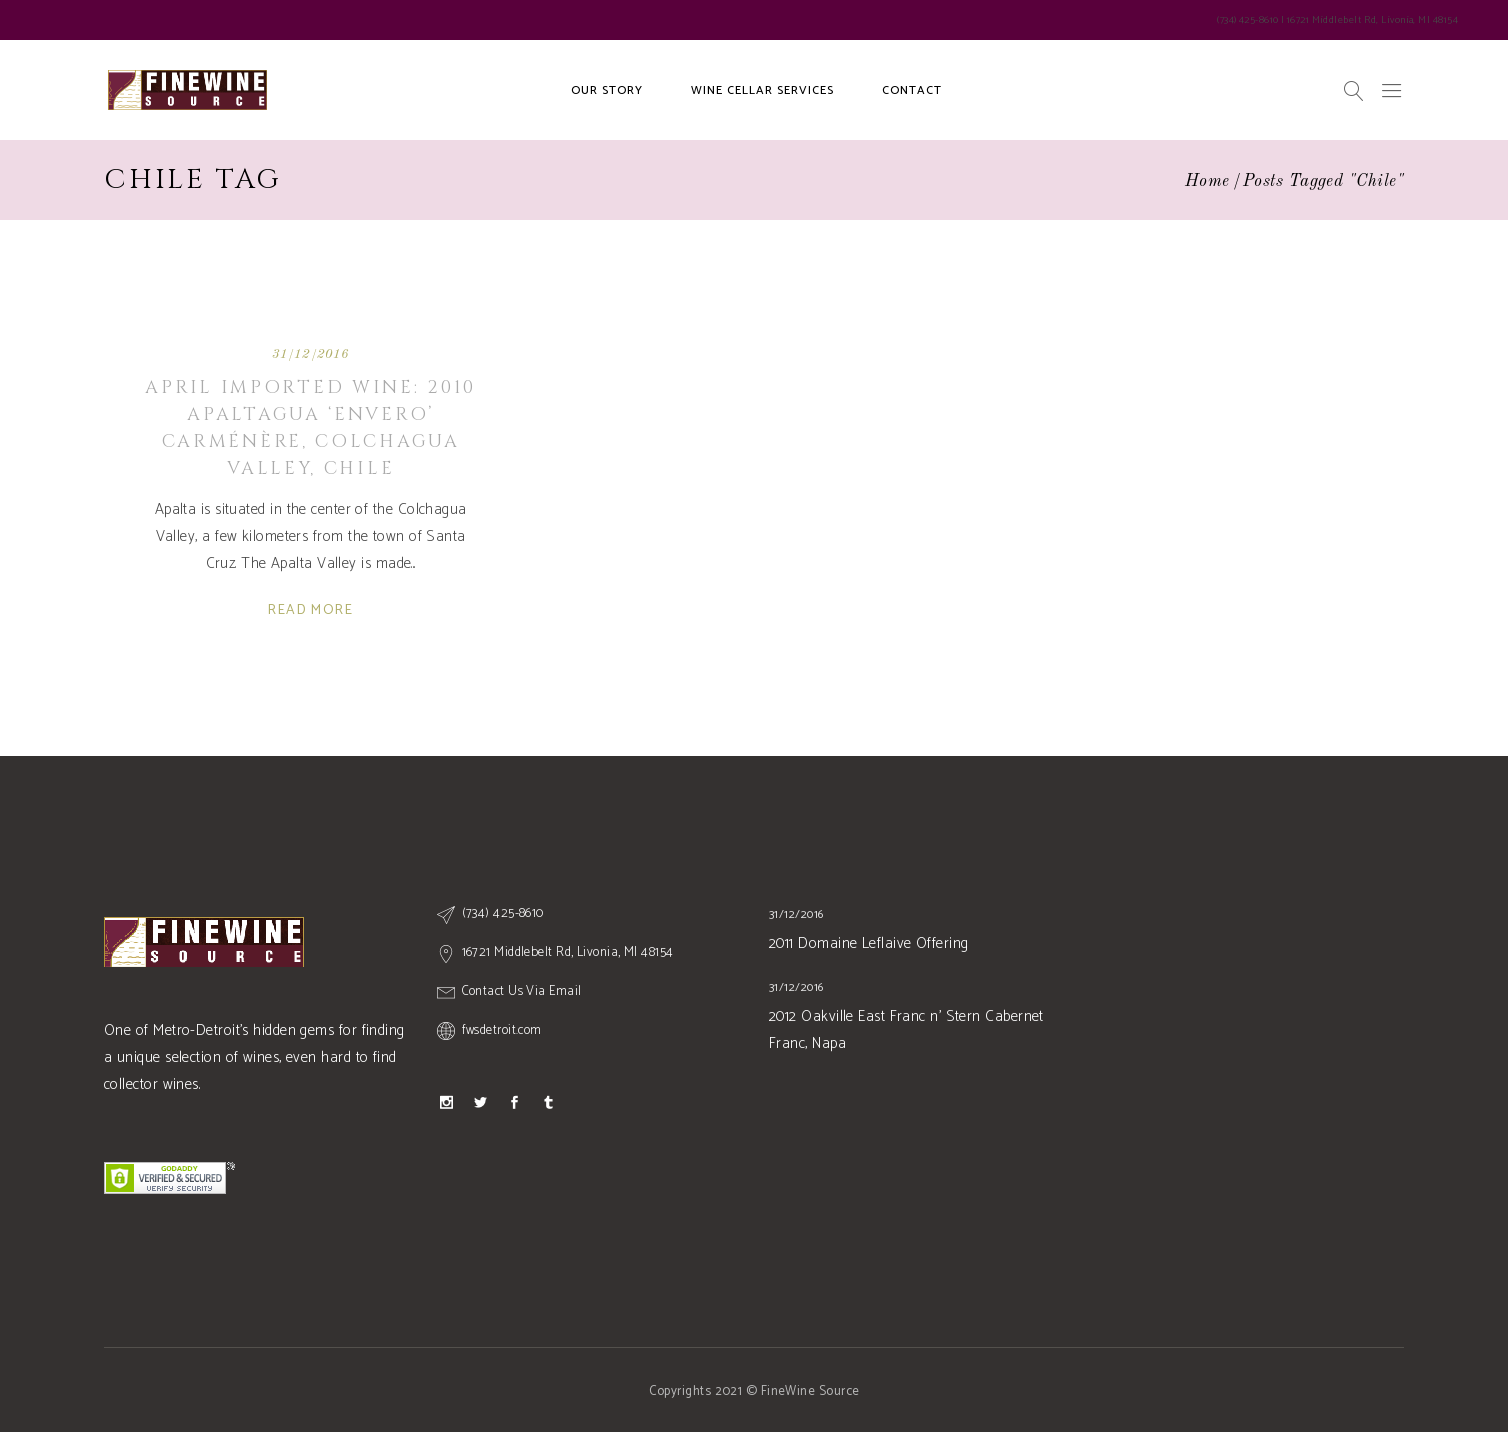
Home (1207, 181)
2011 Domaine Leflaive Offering (869, 943)
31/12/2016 (311, 354)
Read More (310, 610)
